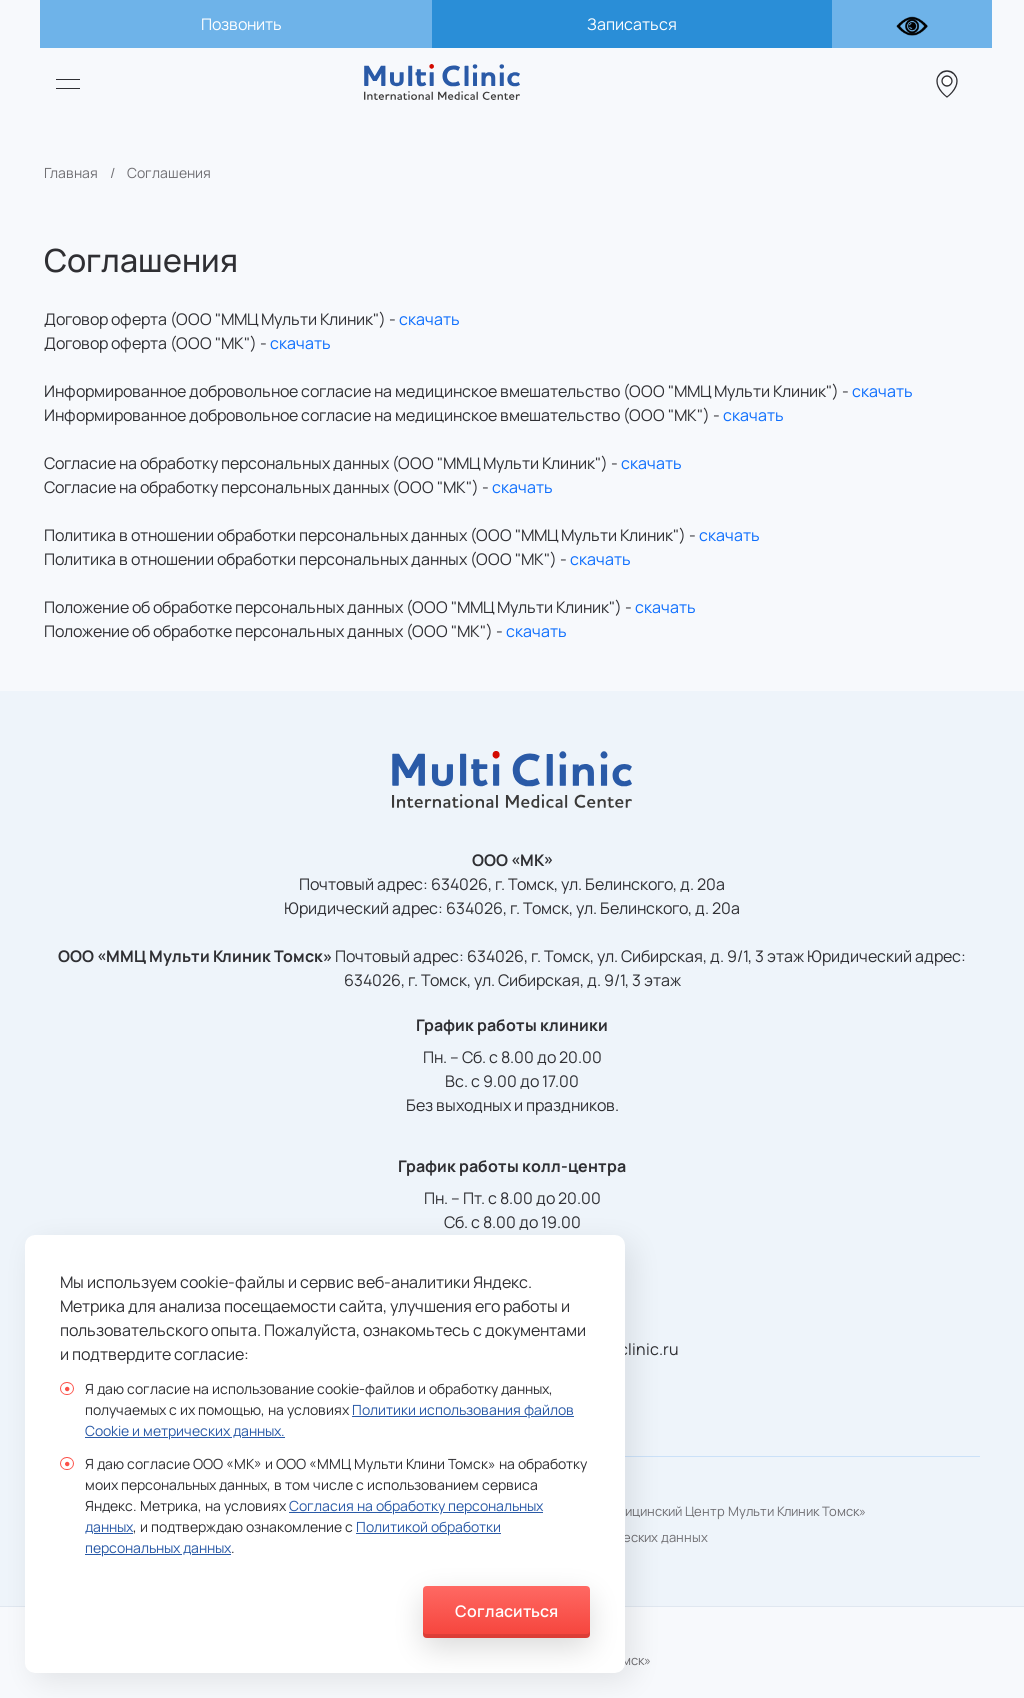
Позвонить (241, 24)
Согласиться (506, 1611)
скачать (429, 319)
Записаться (632, 24)
